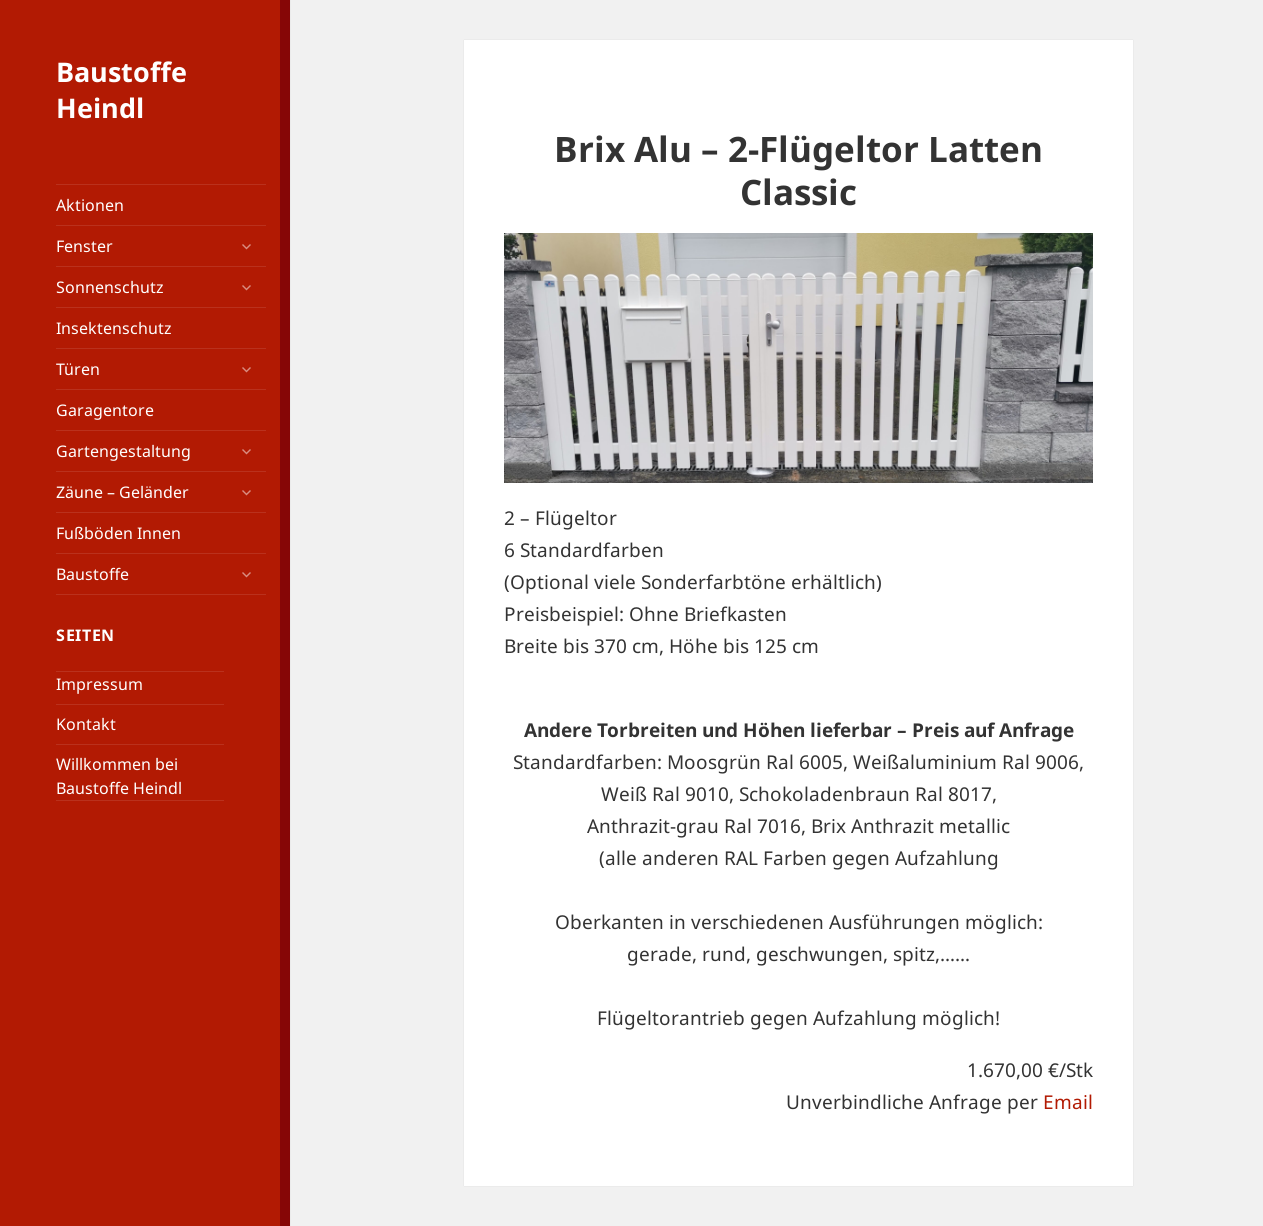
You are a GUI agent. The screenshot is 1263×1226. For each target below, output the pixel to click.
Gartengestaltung (123, 451)
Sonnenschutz (110, 287)
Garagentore (105, 410)
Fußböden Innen (118, 533)
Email (1068, 1102)
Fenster (84, 246)
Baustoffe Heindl (121, 89)
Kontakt (86, 724)
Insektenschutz (114, 328)
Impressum (99, 684)
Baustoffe (92, 574)
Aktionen (90, 205)
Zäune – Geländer (122, 492)
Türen (78, 369)
